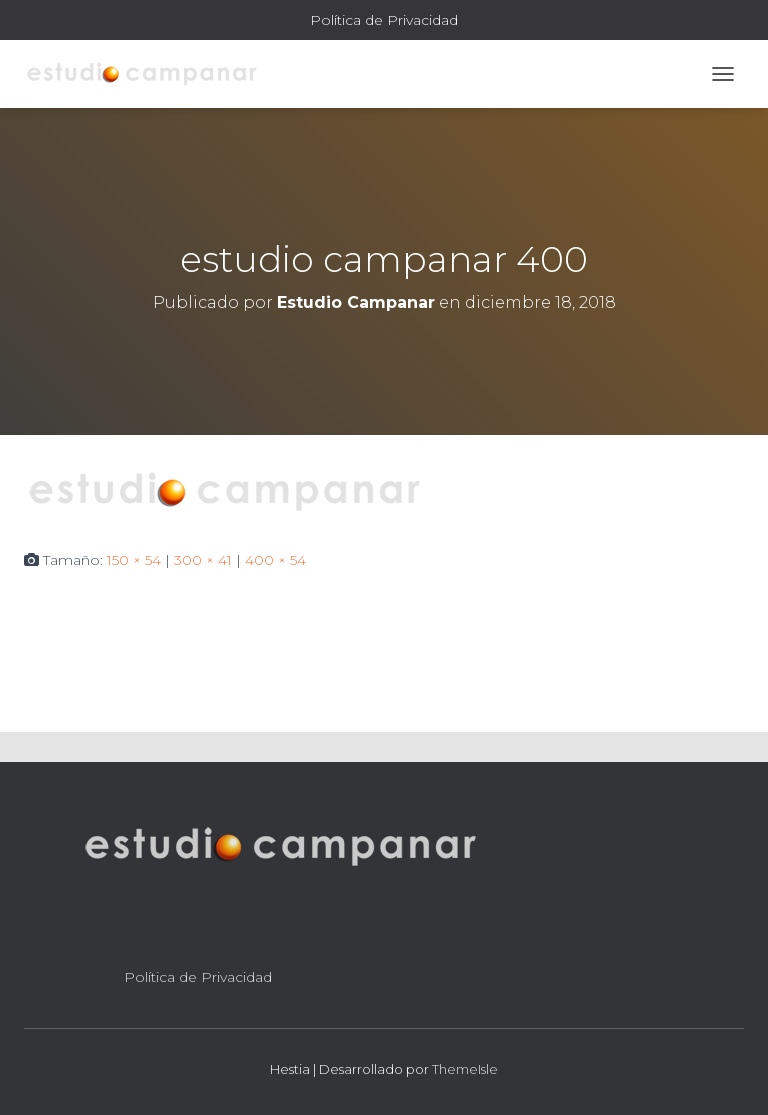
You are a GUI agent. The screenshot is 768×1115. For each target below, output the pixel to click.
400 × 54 (275, 560)
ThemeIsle (465, 1069)
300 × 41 (203, 560)
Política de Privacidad (384, 20)
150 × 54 (134, 560)
